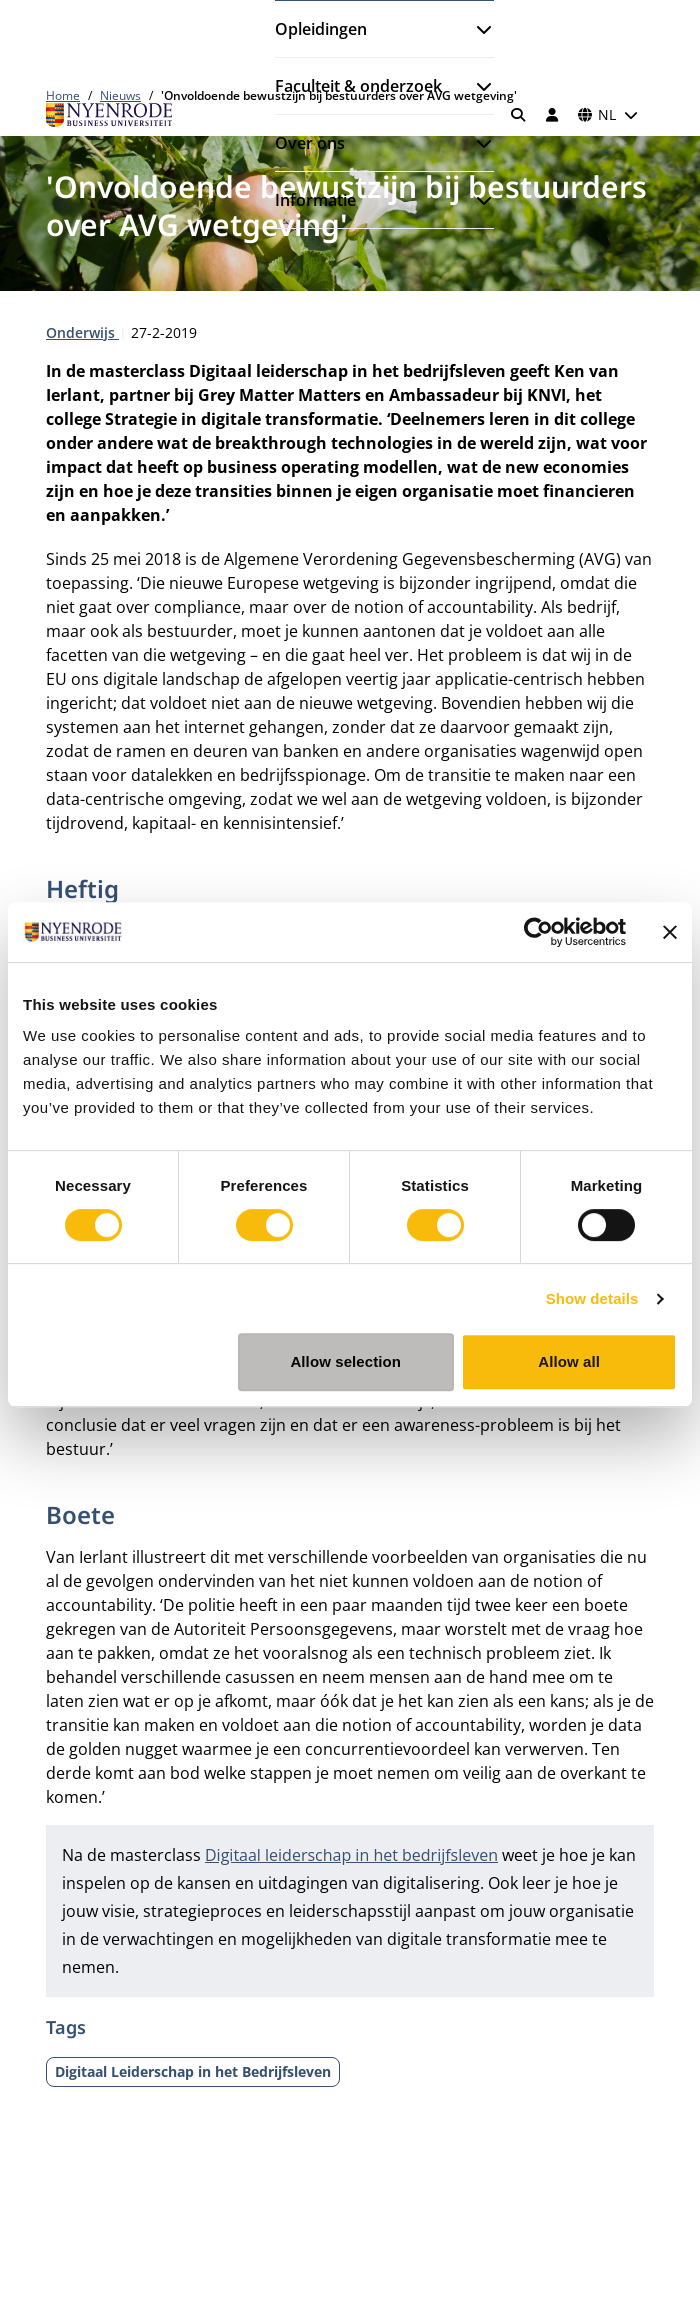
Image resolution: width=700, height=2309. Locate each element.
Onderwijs (82, 332)
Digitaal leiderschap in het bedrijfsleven (351, 1855)
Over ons (310, 143)
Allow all (569, 1361)
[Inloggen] (552, 115)
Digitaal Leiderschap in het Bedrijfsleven (193, 2071)
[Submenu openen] (476, 29)
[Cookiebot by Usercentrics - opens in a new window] (538, 932)
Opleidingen (321, 29)
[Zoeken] (519, 115)
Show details (592, 1298)
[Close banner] (670, 932)
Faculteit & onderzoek (358, 86)
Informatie (315, 200)
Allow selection (345, 1361)
